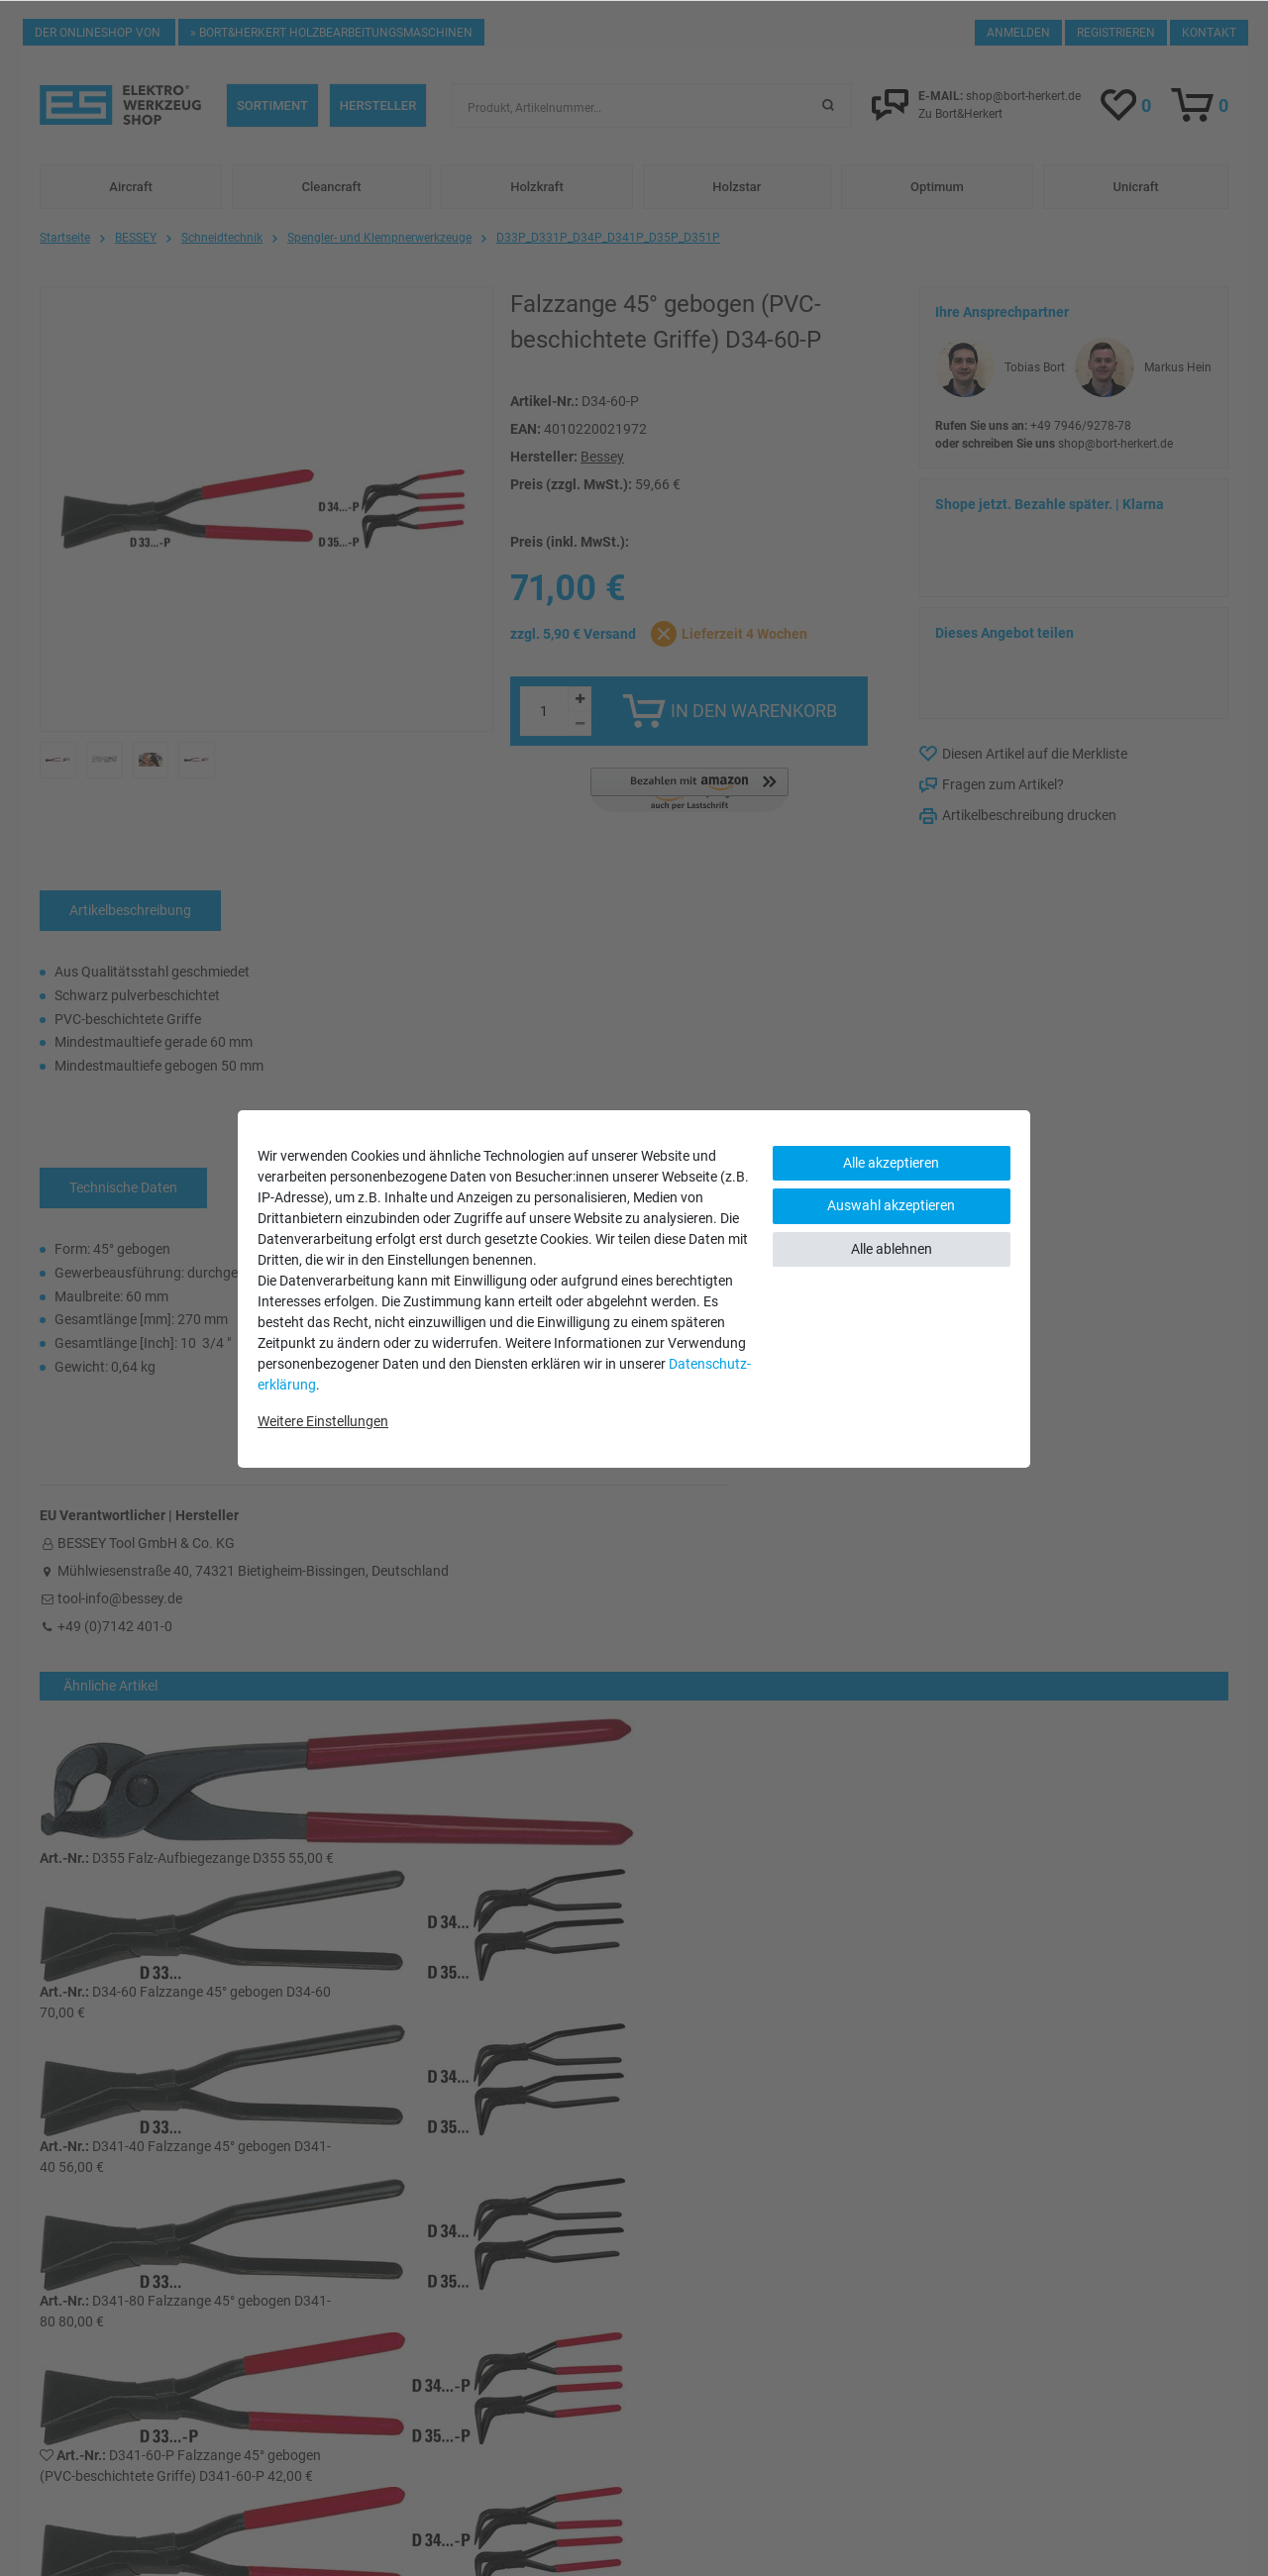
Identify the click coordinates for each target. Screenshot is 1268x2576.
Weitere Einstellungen (323, 1421)
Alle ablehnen (891, 1249)
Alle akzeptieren (891, 1163)
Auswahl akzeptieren (891, 1205)
